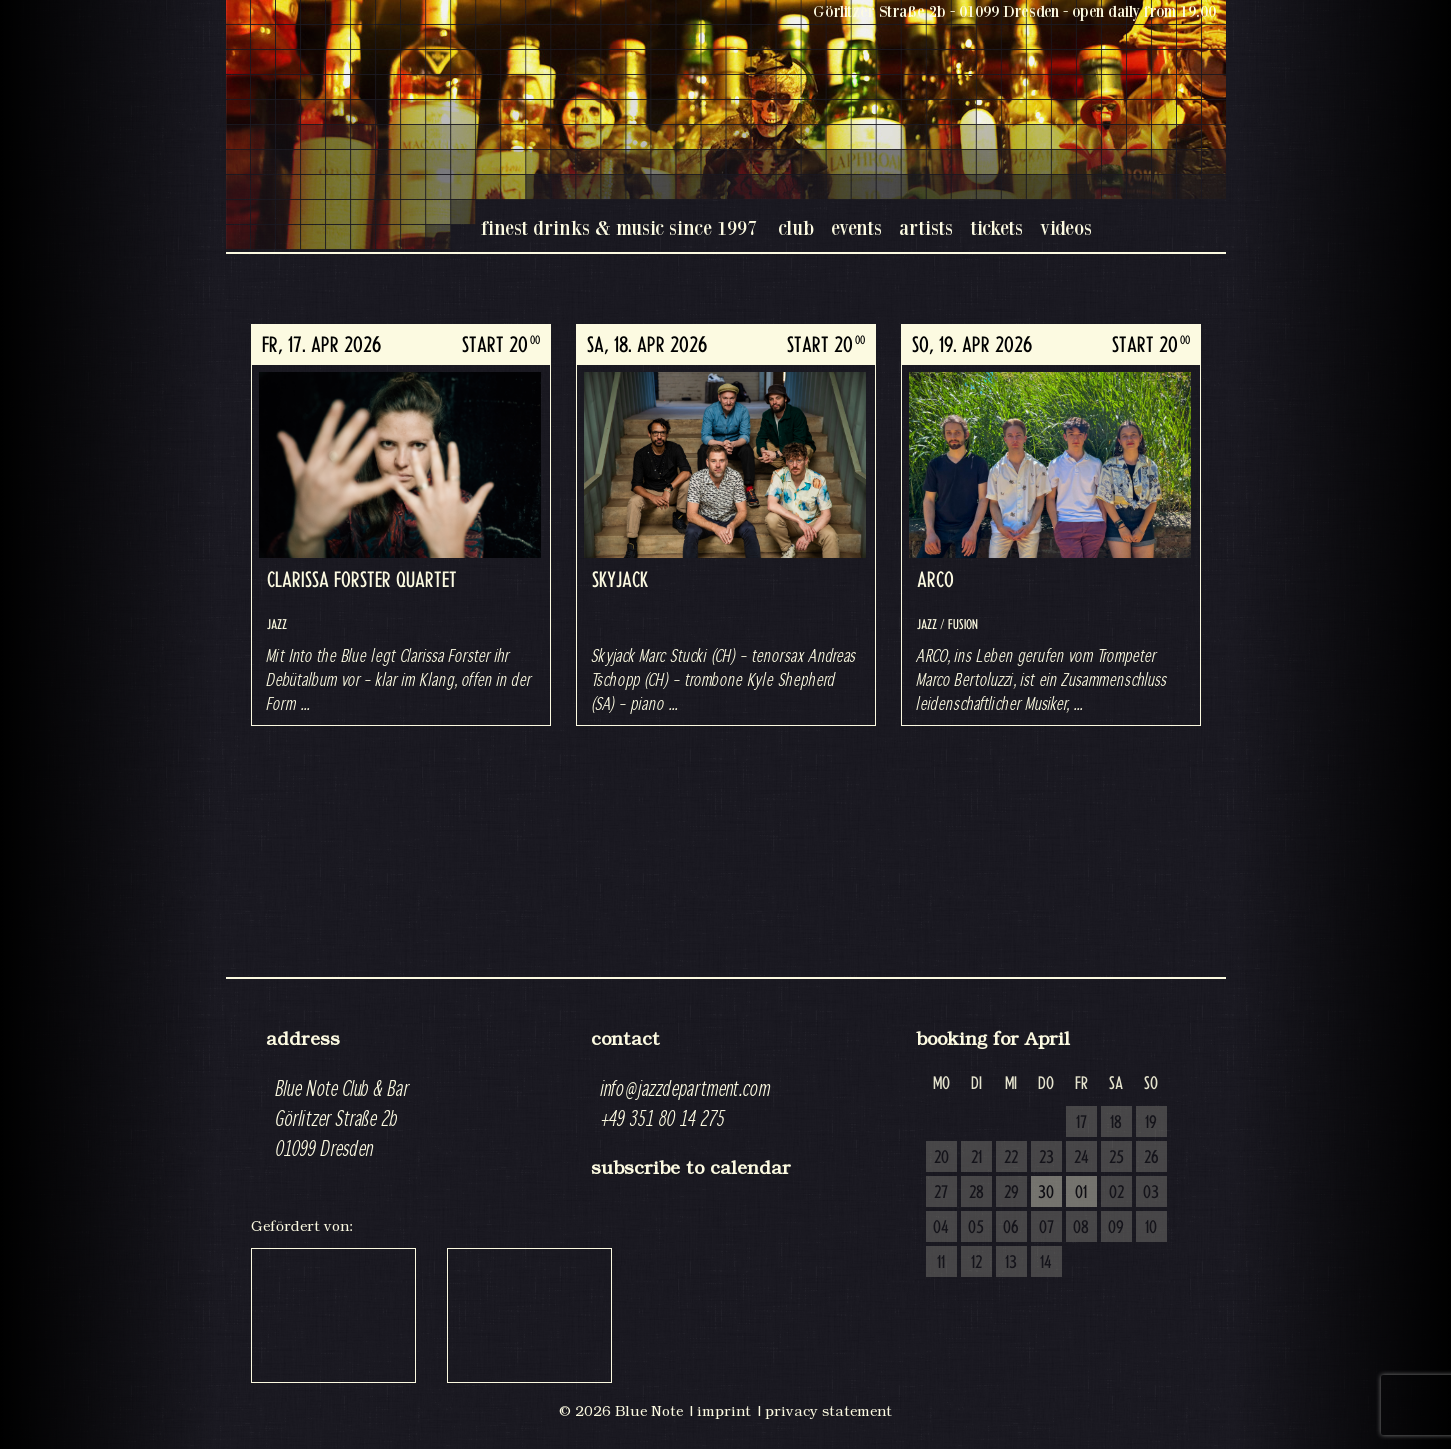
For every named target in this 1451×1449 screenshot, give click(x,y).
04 (941, 1228)
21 (976, 1158)
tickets (996, 227)
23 (1046, 1158)
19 (1151, 1123)
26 (1151, 1158)
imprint (724, 1411)
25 (1116, 1158)
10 (1151, 1228)
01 (1081, 1193)
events (856, 227)
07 (1046, 1228)
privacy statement (828, 1411)
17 (1081, 1123)
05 (976, 1228)
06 (1011, 1228)
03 (1151, 1193)
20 (941, 1158)
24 (1081, 1158)
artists (926, 227)
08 (1081, 1228)
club (796, 227)
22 (1011, 1158)
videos (1066, 227)
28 (976, 1193)
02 (1116, 1193)
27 (941, 1193)
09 (1116, 1228)
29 (1011, 1193)
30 (1046, 1193)
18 (1116, 1123)
